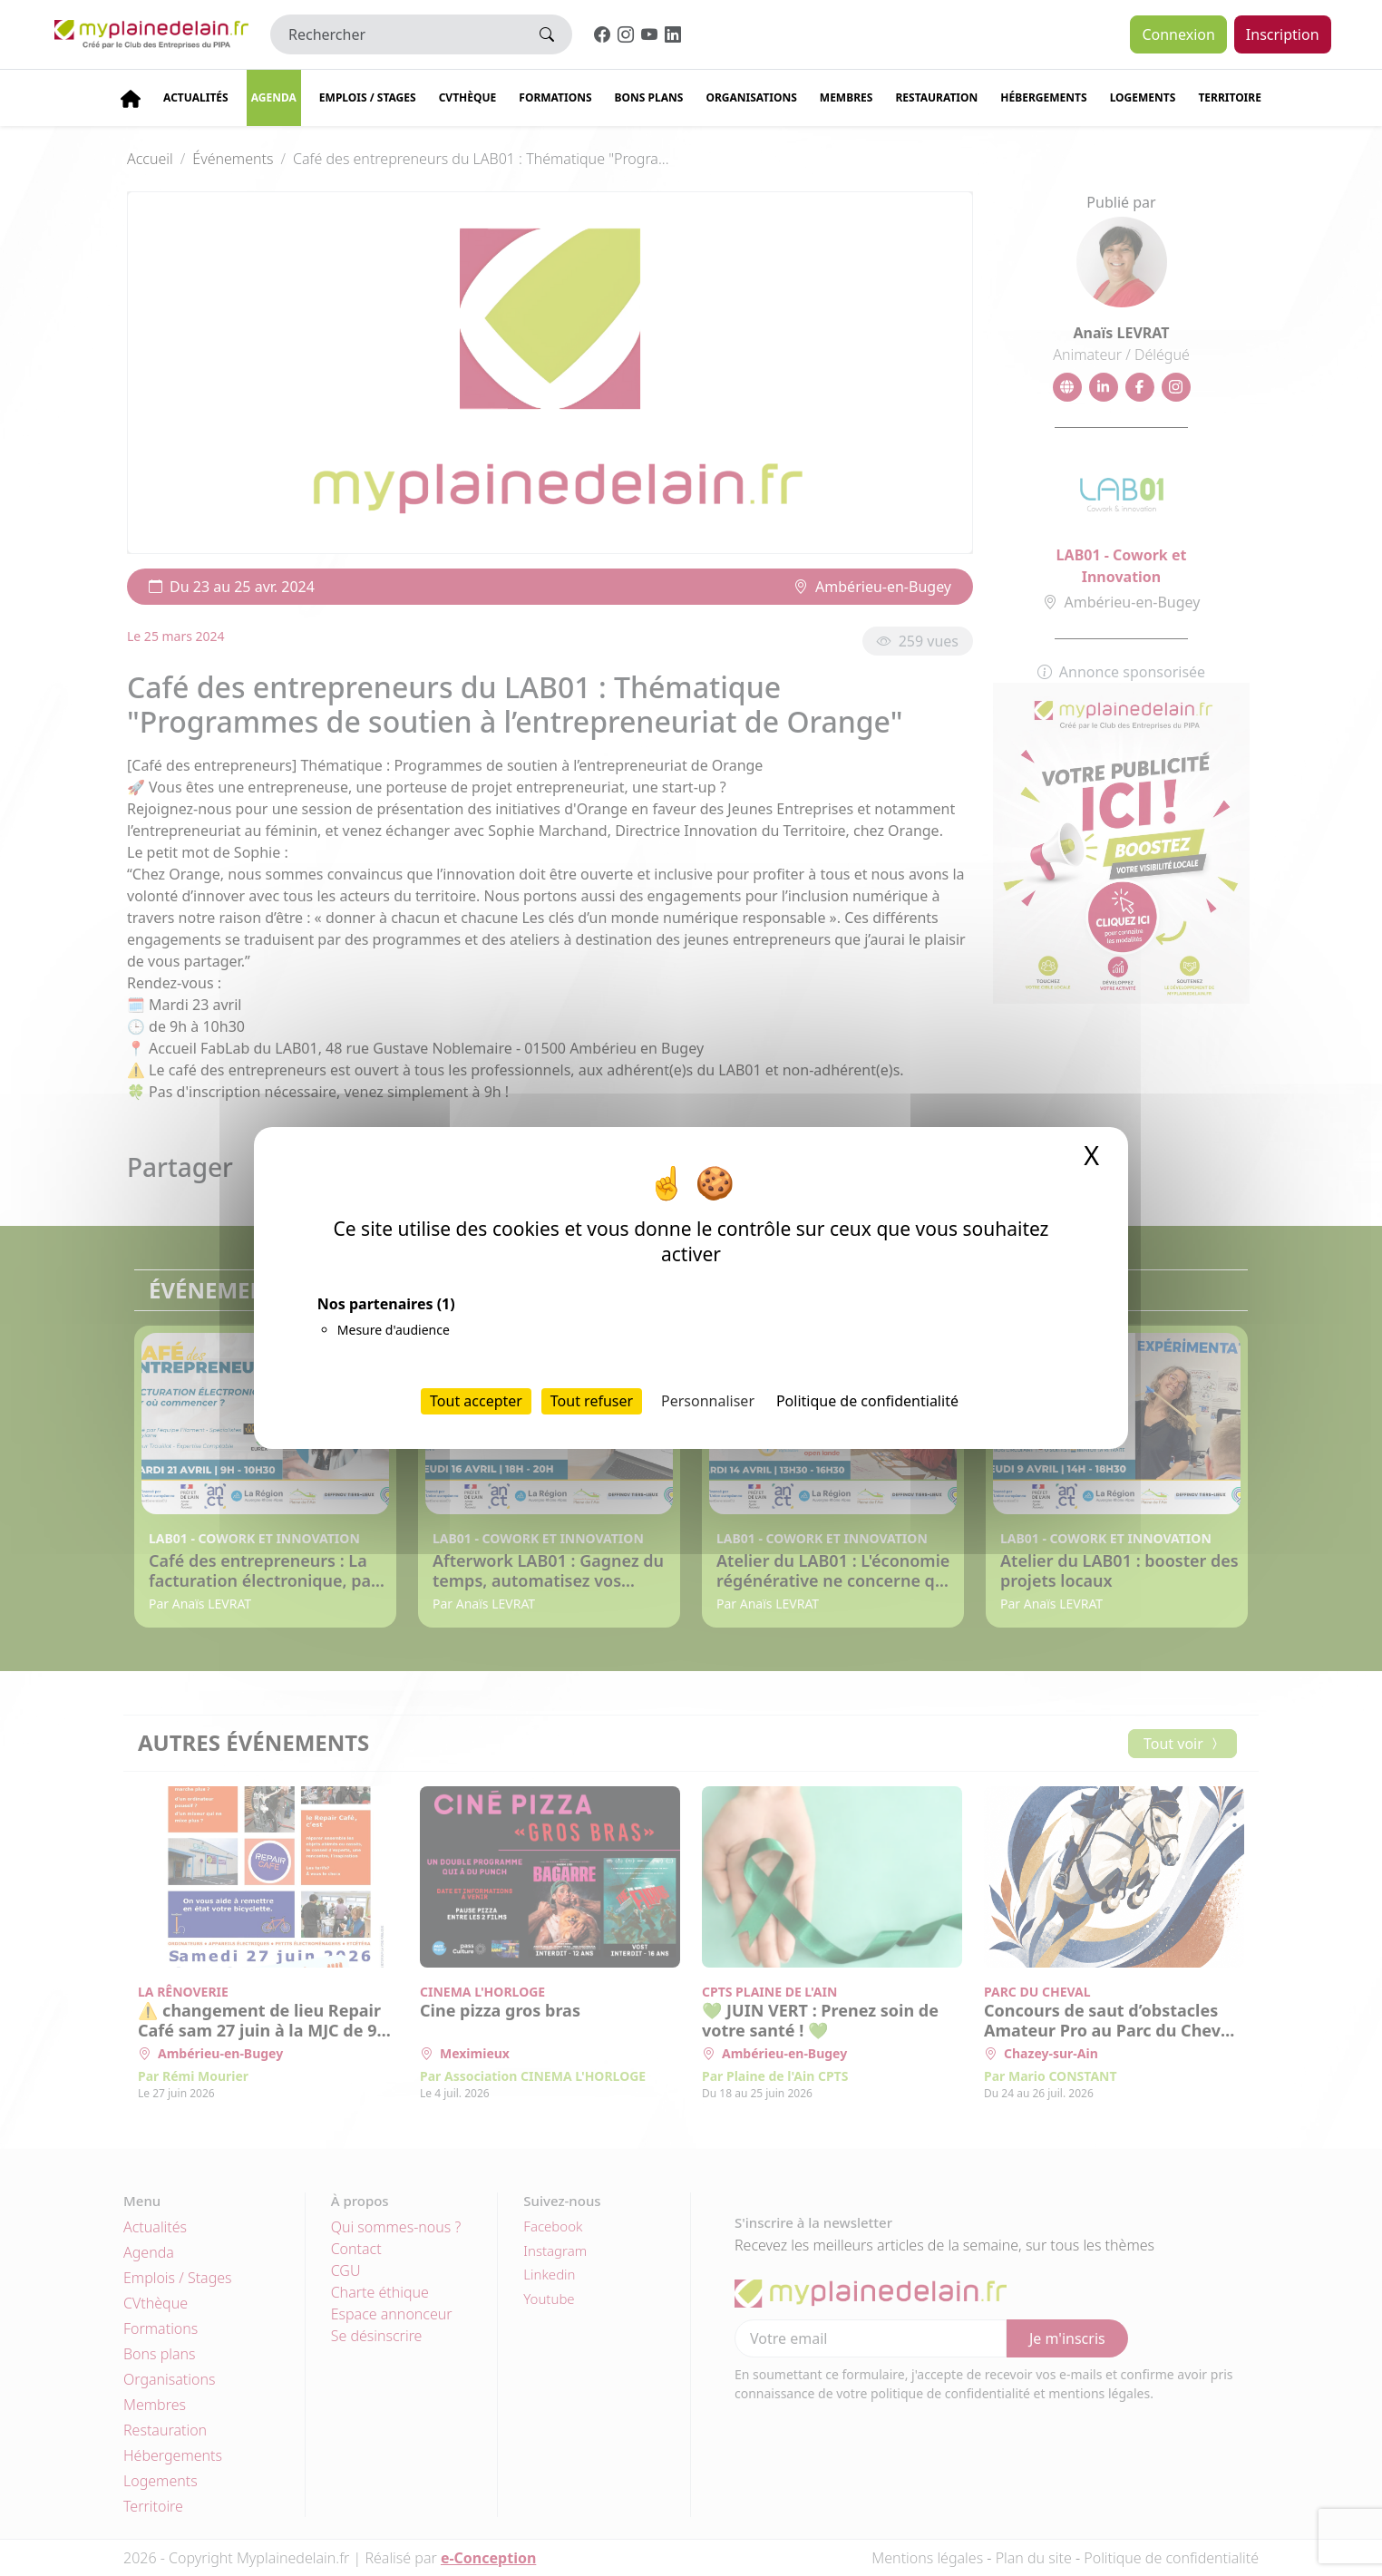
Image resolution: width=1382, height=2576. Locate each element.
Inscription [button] (1282, 34)
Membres (846, 97)
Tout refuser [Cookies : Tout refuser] (591, 1401)
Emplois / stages (367, 97)
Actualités (196, 97)
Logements (1143, 97)
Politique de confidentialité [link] (867, 1401)
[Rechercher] (396, 34)
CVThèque (468, 97)
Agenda (274, 97)
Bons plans (649, 97)
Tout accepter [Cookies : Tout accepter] (476, 1401)
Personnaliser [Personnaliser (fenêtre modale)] (707, 1401)
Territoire (1229, 97)
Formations (555, 97)
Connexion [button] (1178, 34)
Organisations (751, 97)
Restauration (936, 97)
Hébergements (1043, 97)
